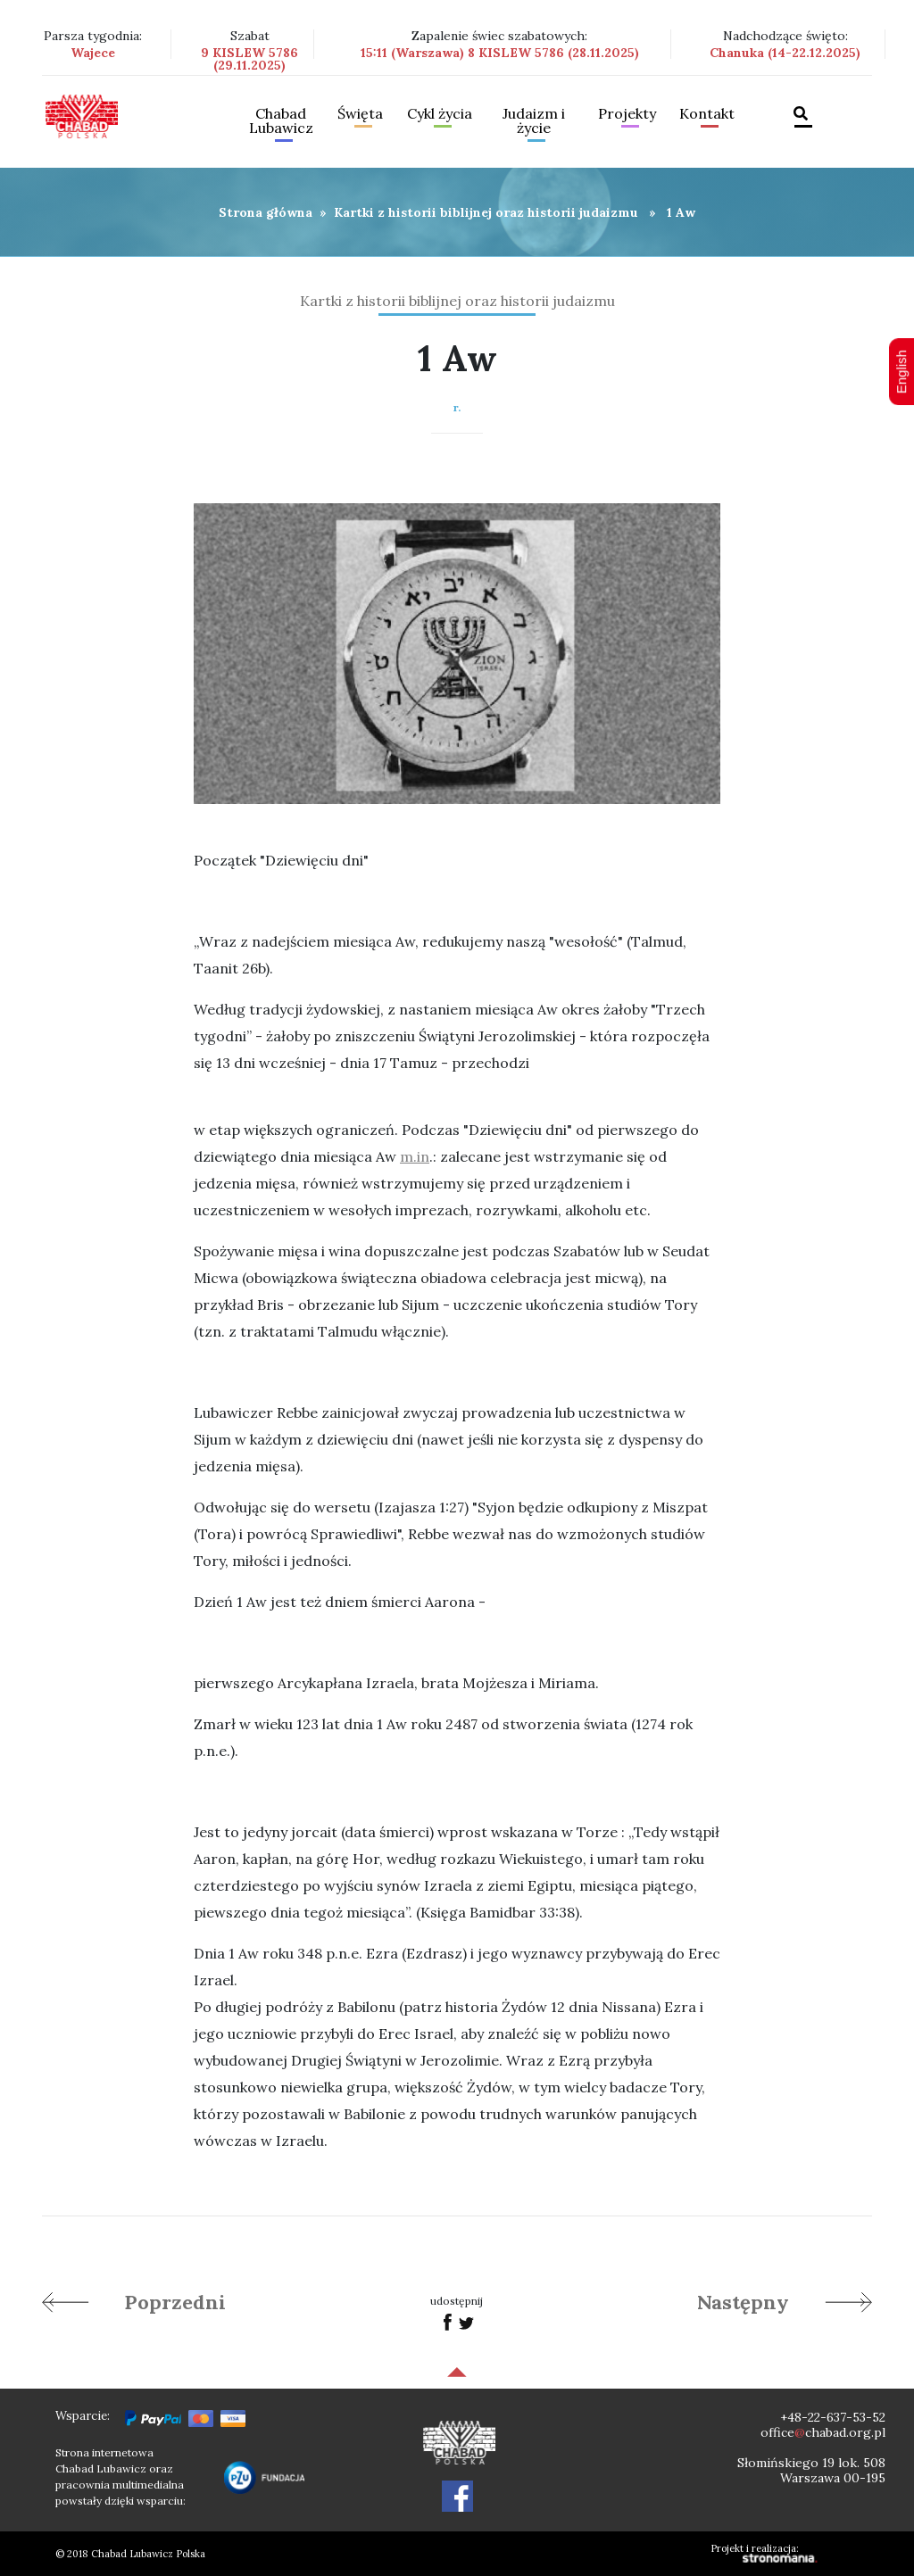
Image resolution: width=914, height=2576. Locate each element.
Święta (360, 114)
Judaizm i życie (534, 121)
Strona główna (265, 212)
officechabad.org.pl (822, 2432)
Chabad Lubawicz (281, 121)
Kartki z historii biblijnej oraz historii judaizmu (486, 212)
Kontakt (707, 114)
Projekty (627, 114)
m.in (414, 1156)
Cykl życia (439, 114)
